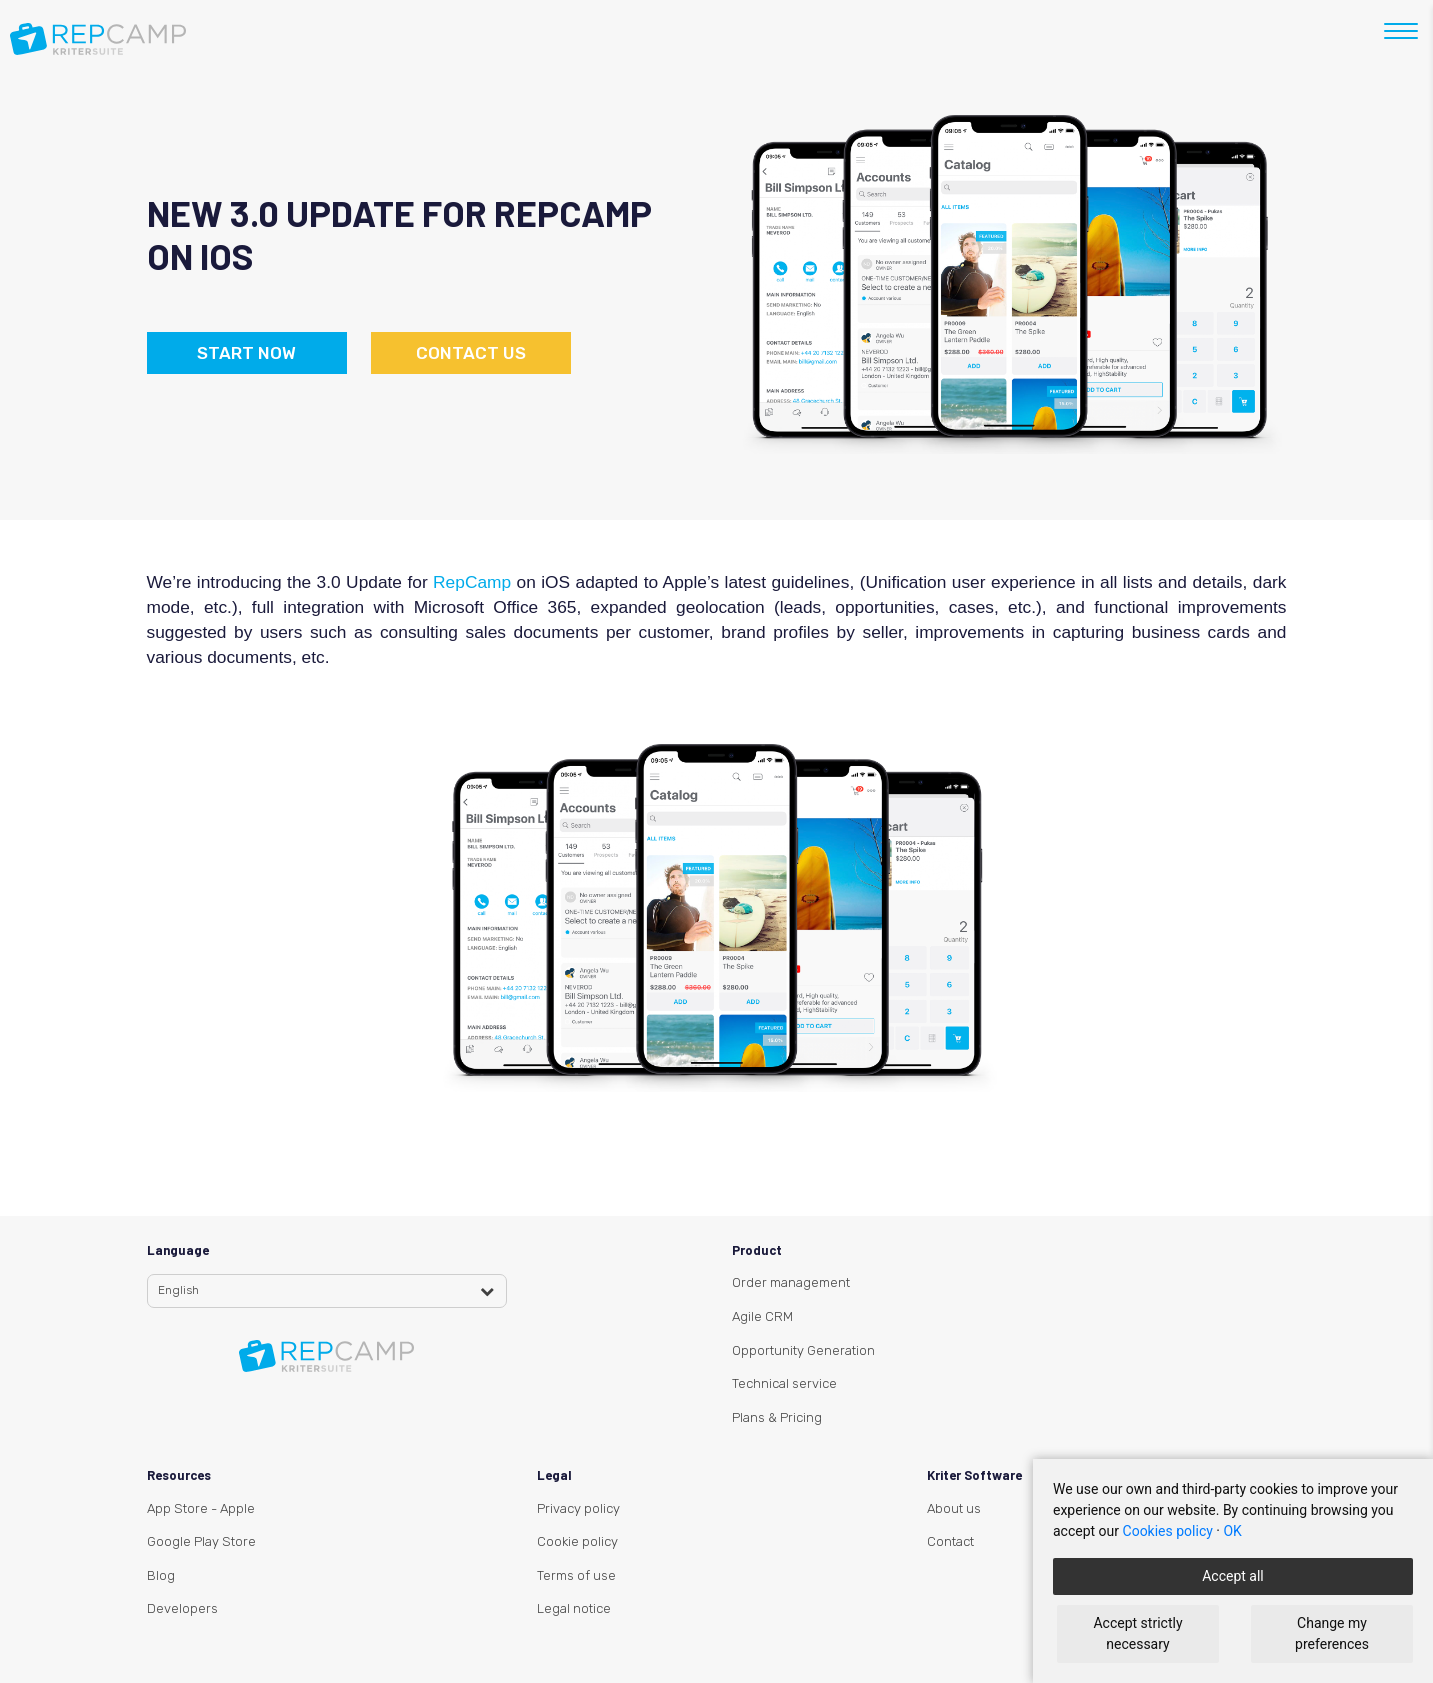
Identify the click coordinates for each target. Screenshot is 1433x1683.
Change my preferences (1332, 1633)
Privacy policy (578, 1508)
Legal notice (574, 1608)
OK (1232, 1531)
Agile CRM (762, 1316)
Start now (246, 353)
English (178, 1290)
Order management (791, 1282)
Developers (182, 1608)
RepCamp (474, 582)
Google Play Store (201, 1541)
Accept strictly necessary (1137, 1633)
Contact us (471, 353)
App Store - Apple (201, 1508)
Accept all (1233, 1576)
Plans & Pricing (777, 1417)
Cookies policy (1168, 1531)
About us (954, 1508)
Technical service (784, 1383)
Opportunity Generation (803, 1350)
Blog (161, 1575)
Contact (950, 1541)
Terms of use (576, 1575)
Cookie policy (577, 1541)
